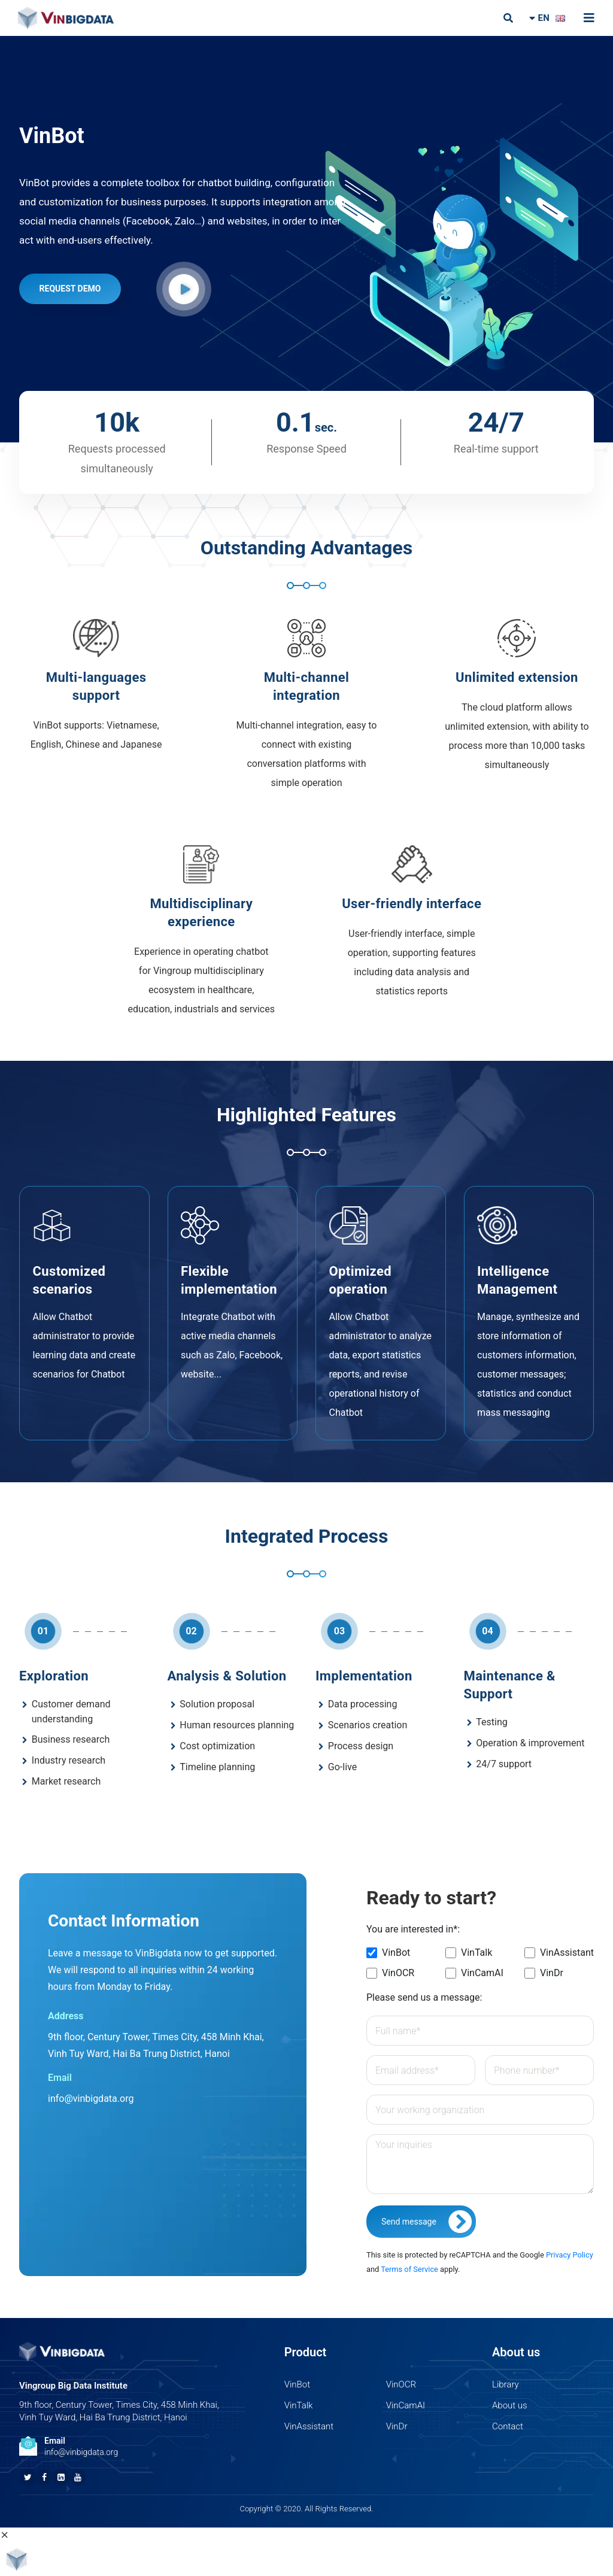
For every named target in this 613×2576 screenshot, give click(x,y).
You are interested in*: (413, 1929)
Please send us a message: (424, 1997)
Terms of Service (409, 2269)
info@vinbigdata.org (90, 2098)
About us (516, 2352)
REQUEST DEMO (70, 288)
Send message (428, 2221)
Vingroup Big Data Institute (73, 2385)
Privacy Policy (569, 2254)
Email (54, 2440)
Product (305, 2352)
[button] (184, 289)
